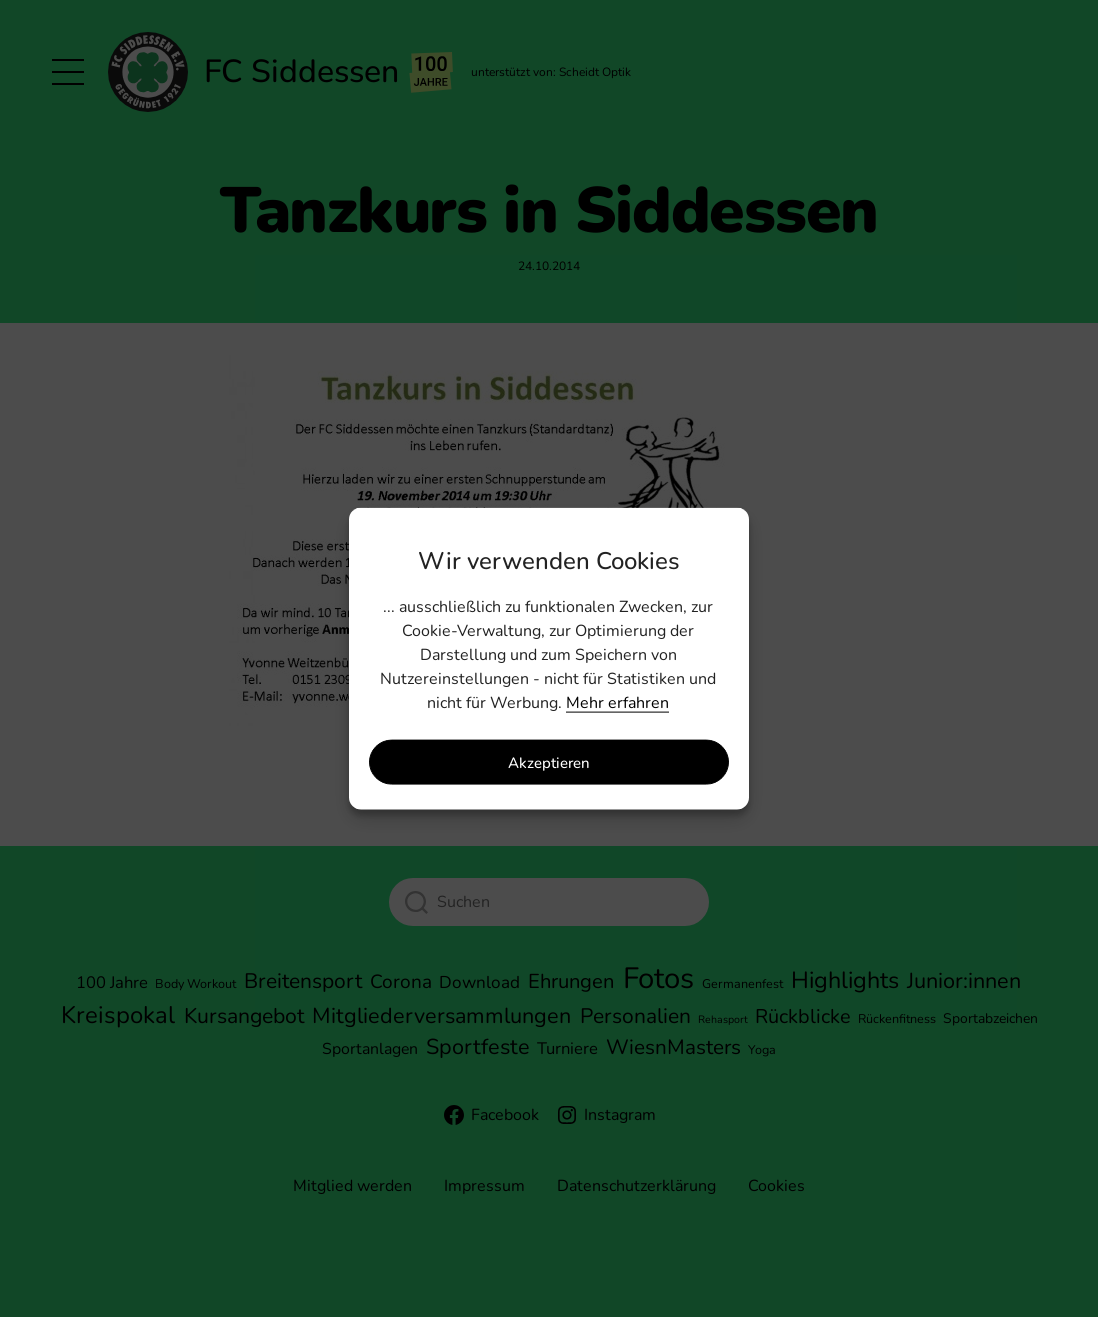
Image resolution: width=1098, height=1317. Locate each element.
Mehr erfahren (617, 703)
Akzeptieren (549, 762)
